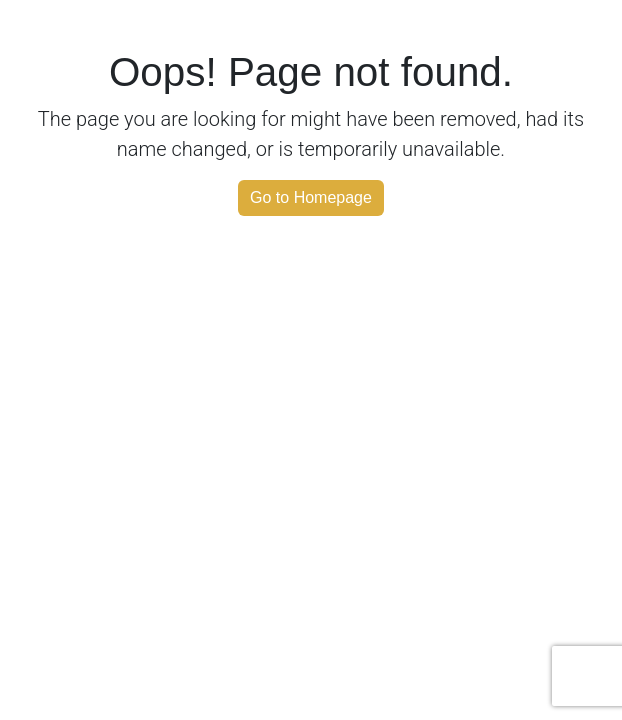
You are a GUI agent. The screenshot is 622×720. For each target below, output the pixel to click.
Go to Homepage (311, 197)
